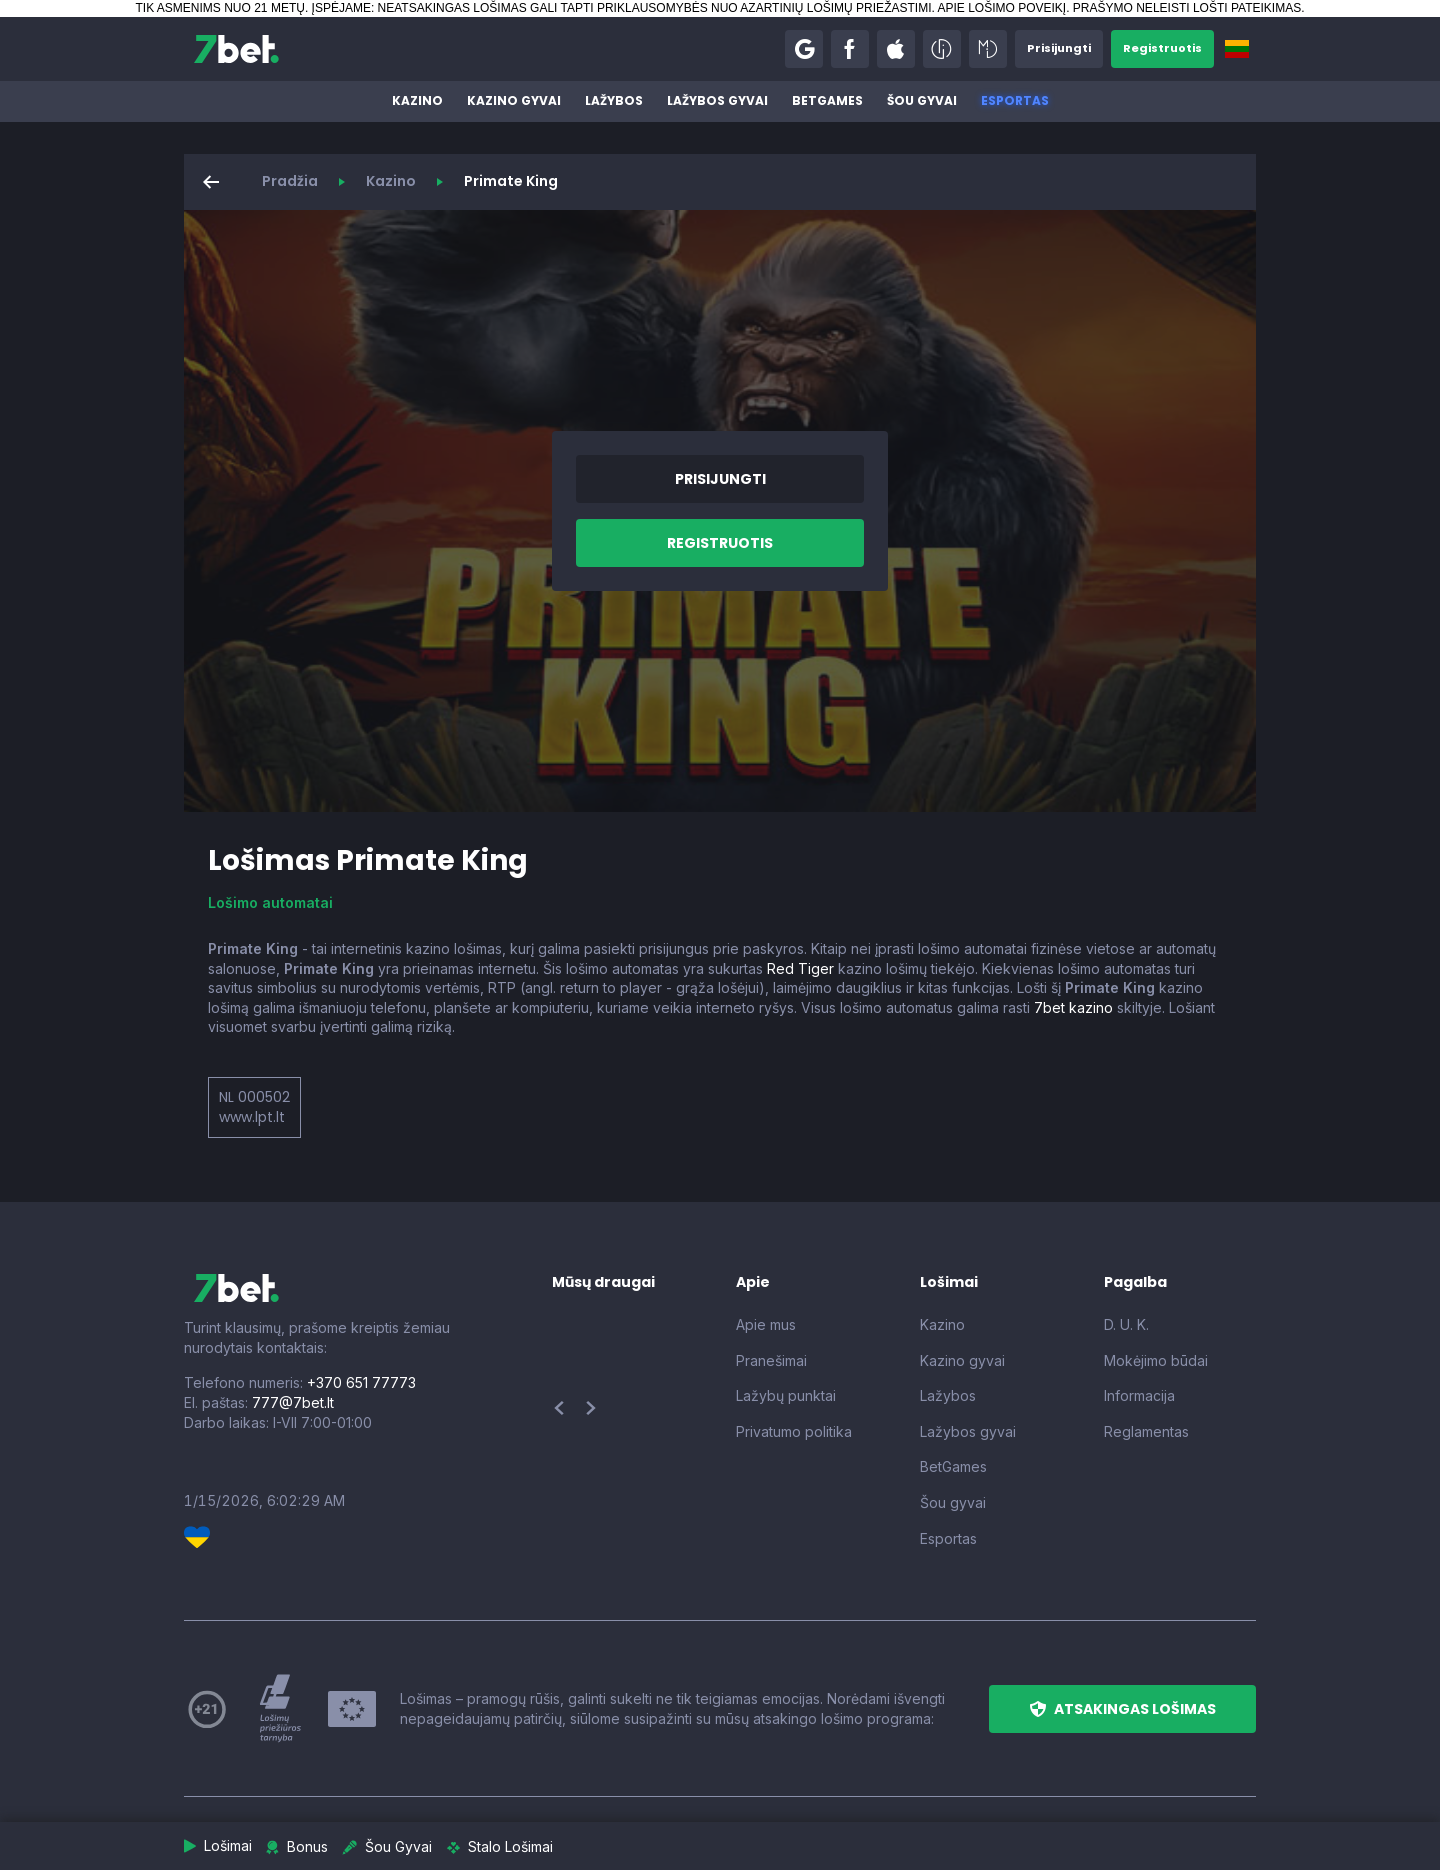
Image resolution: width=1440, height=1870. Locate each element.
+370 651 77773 (361, 1382)
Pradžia (290, 181)
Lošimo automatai (270, 902)
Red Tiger (800, 968)
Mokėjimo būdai (1156, 1360)
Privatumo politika (794, 1431)
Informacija (1139, 1395)
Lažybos (614, 100)
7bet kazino (1073, 1007)
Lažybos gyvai (717, 100)
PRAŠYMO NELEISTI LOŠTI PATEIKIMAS (1187, 8)
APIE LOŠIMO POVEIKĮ (1001, 8)
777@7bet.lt (293, 1402)
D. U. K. (1126, 1324)
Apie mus (766, 1324)
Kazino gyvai (514, 100)
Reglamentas (1146, 1431)
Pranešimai (771, 1360)
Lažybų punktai (786, 1395)
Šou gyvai (922, 100)
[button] (794, 49)
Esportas (1015, 100)
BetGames (827, 100)
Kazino (417, 100)
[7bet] (236, 49)
